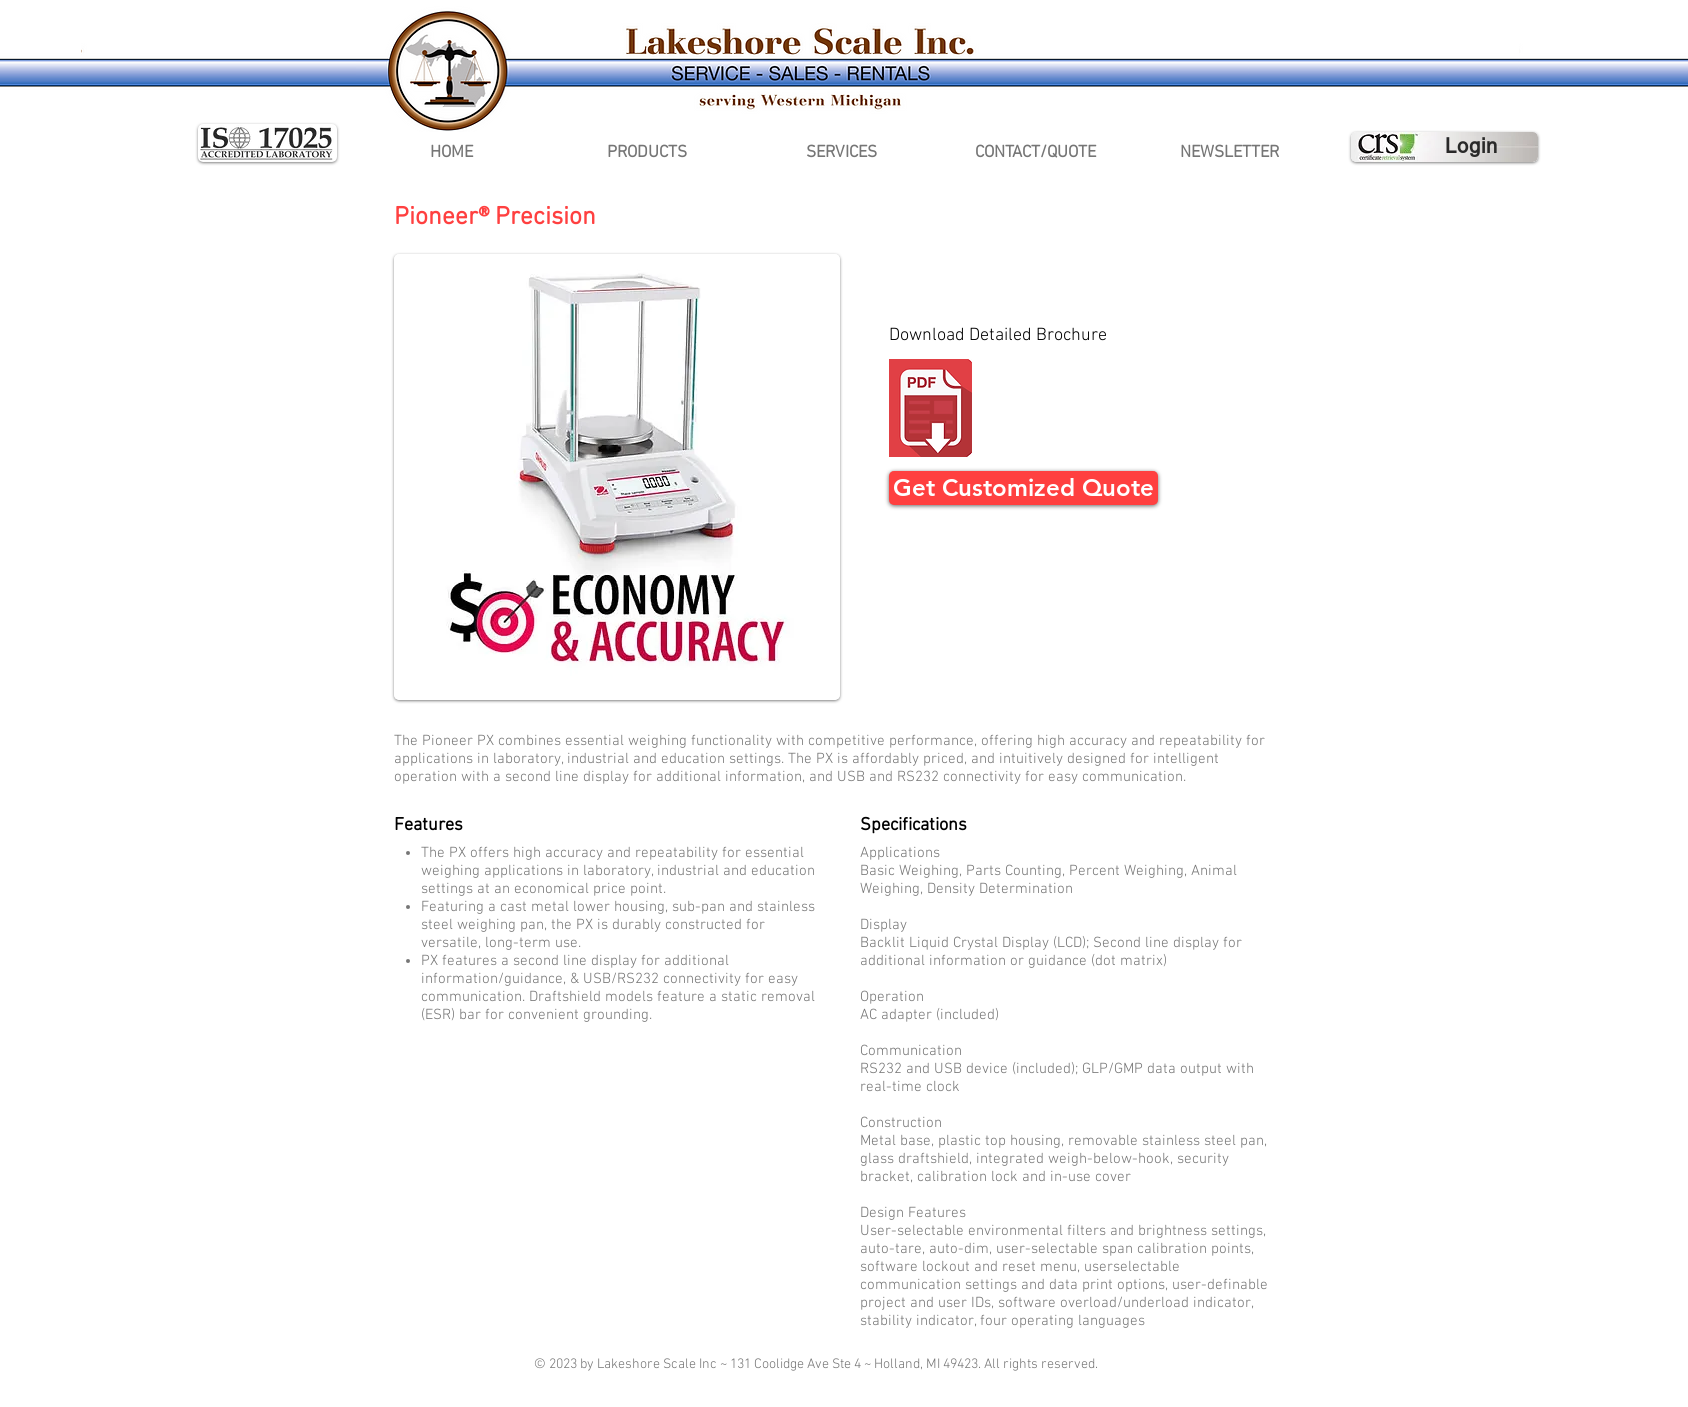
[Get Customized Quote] (1023, 488)
